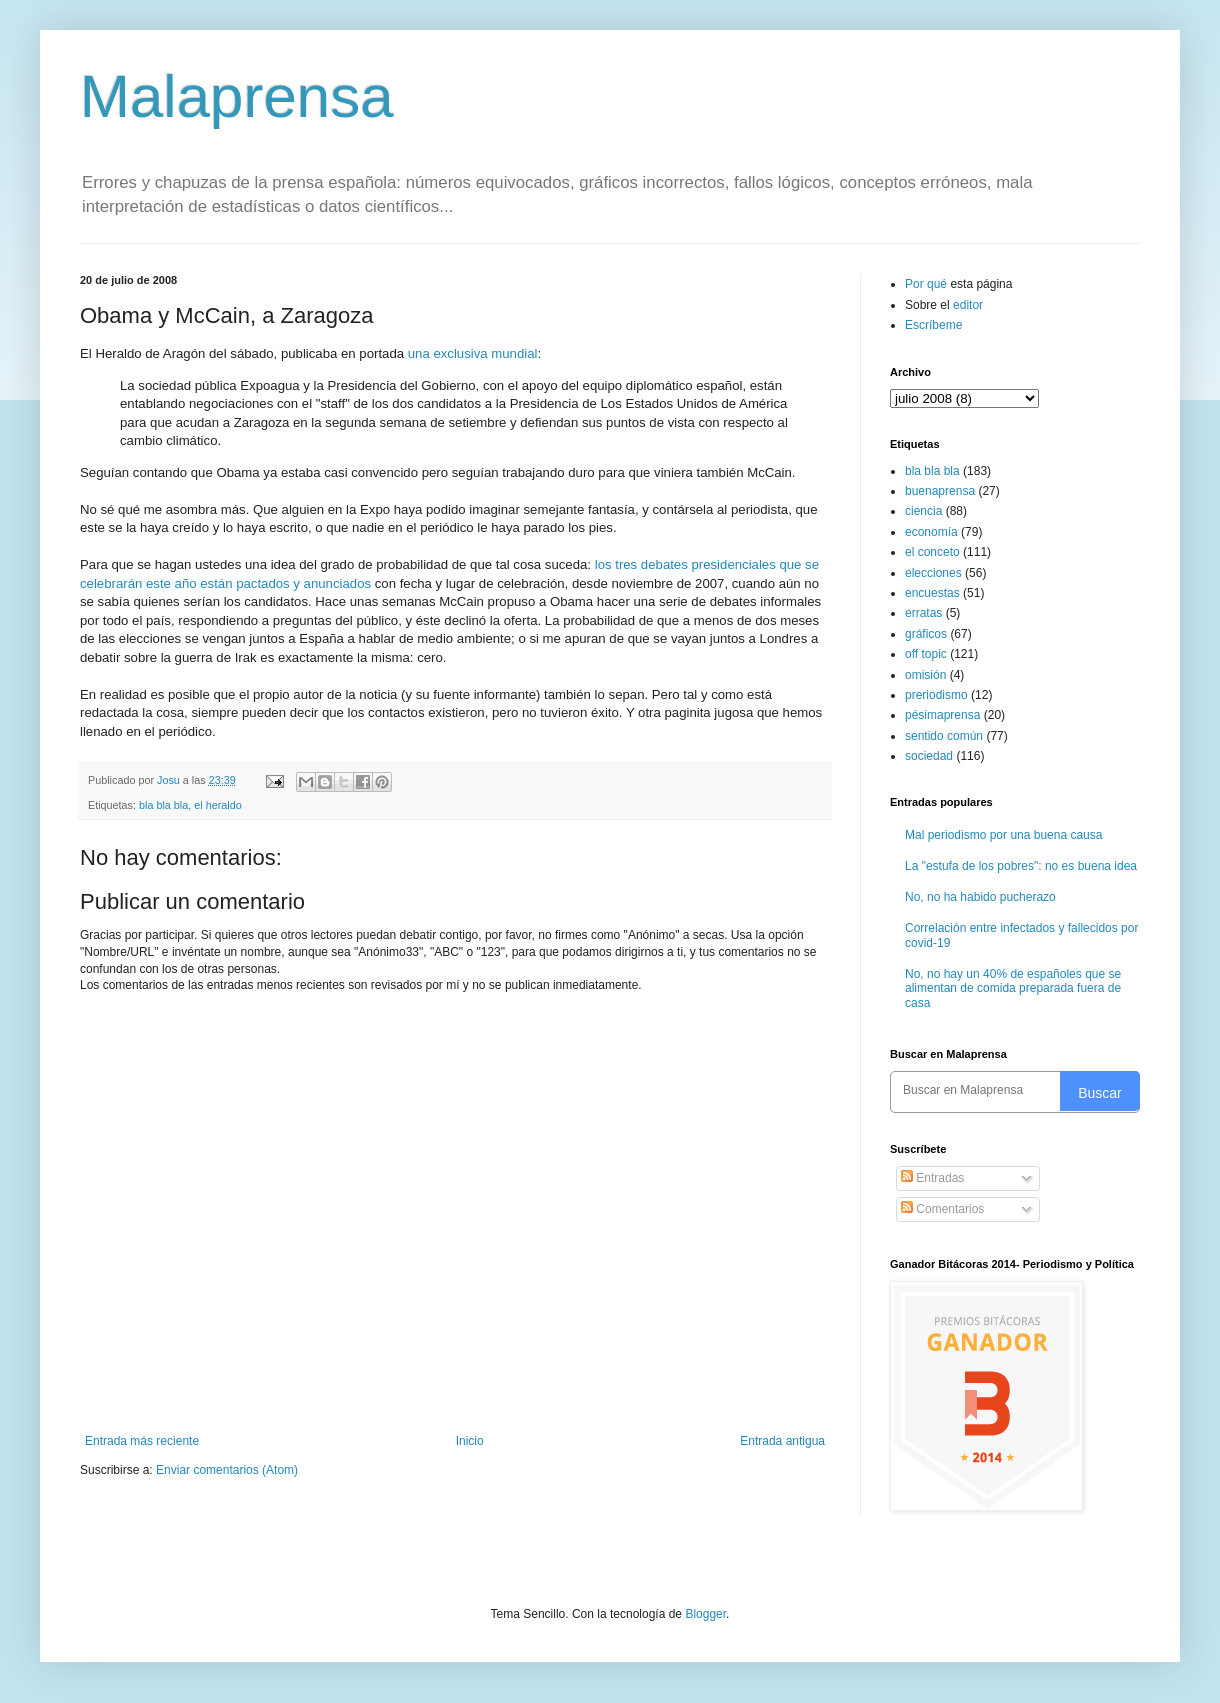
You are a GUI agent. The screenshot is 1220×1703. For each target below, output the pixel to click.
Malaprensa (237, 96)
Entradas (932, 1178)
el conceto (932, 552)
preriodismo (936, 695)
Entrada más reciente (142, 1441)
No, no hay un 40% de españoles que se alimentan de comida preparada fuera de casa (1013, 988)
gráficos (926, 634)
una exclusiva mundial (473, 353)
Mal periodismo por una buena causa (1003, 835)
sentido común (944, 736)
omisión (925, 675)
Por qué (927, 284)
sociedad (929, 756)
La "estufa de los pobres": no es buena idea (1021, 866)
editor (968, 305)
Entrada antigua (782, 1441)
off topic (926, 654)
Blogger (705, 1614)
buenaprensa (940, 491)
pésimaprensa (942, 715)
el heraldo (217, 805)
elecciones (933, 573)
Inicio (470, 1441)
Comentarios (942, 1209)
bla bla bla (163, 805)
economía (931, 532)
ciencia (923, 511)
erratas (923, 613)
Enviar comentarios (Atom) (227, 1470)
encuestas (932, 593)
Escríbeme (933, 325)
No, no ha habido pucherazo (980, 897)
